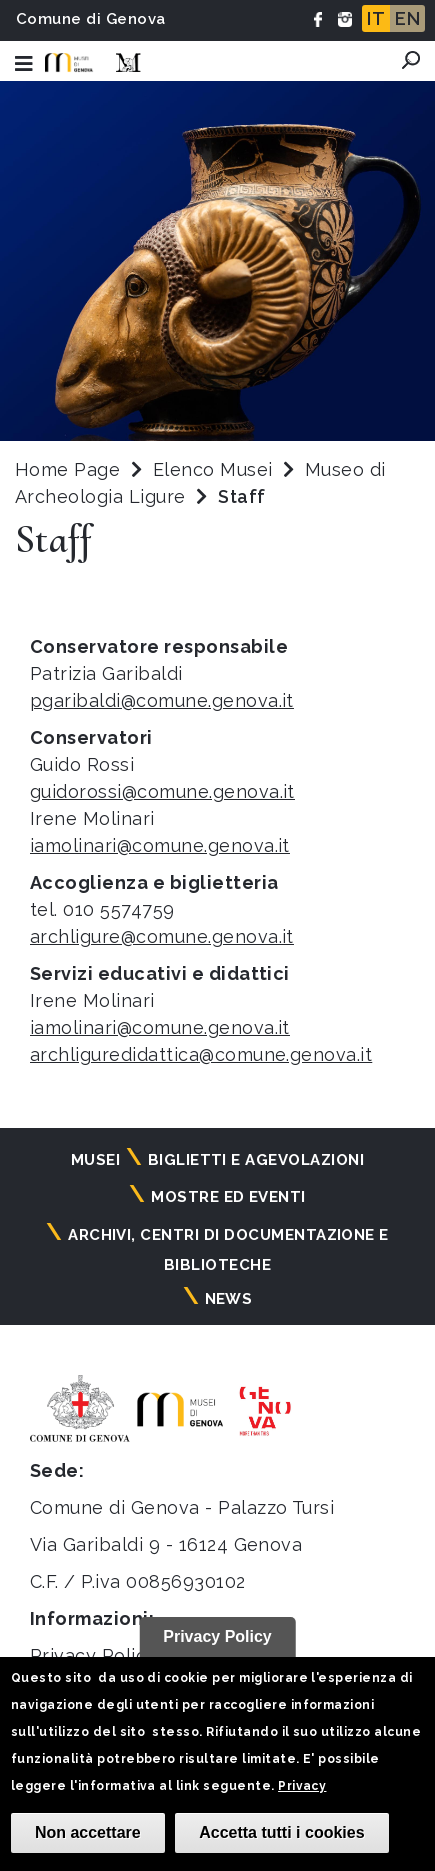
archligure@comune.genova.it (162, 936)
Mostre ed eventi (228, 1197)
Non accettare (88, 1832)
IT (376, 18)
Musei (95, 1160)
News (229, 1299)
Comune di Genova (91, 19)
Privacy (302, 1786)
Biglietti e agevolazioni (256, 1160)
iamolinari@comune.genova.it (160, 845)
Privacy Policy (93, 1655)
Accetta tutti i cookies (281, 1832)
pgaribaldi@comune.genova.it (162, 700)
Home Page (67, 469)
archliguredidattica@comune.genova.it (201, 1054)
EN (407, 18)
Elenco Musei (213, 469)
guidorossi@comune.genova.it (162, 791)
